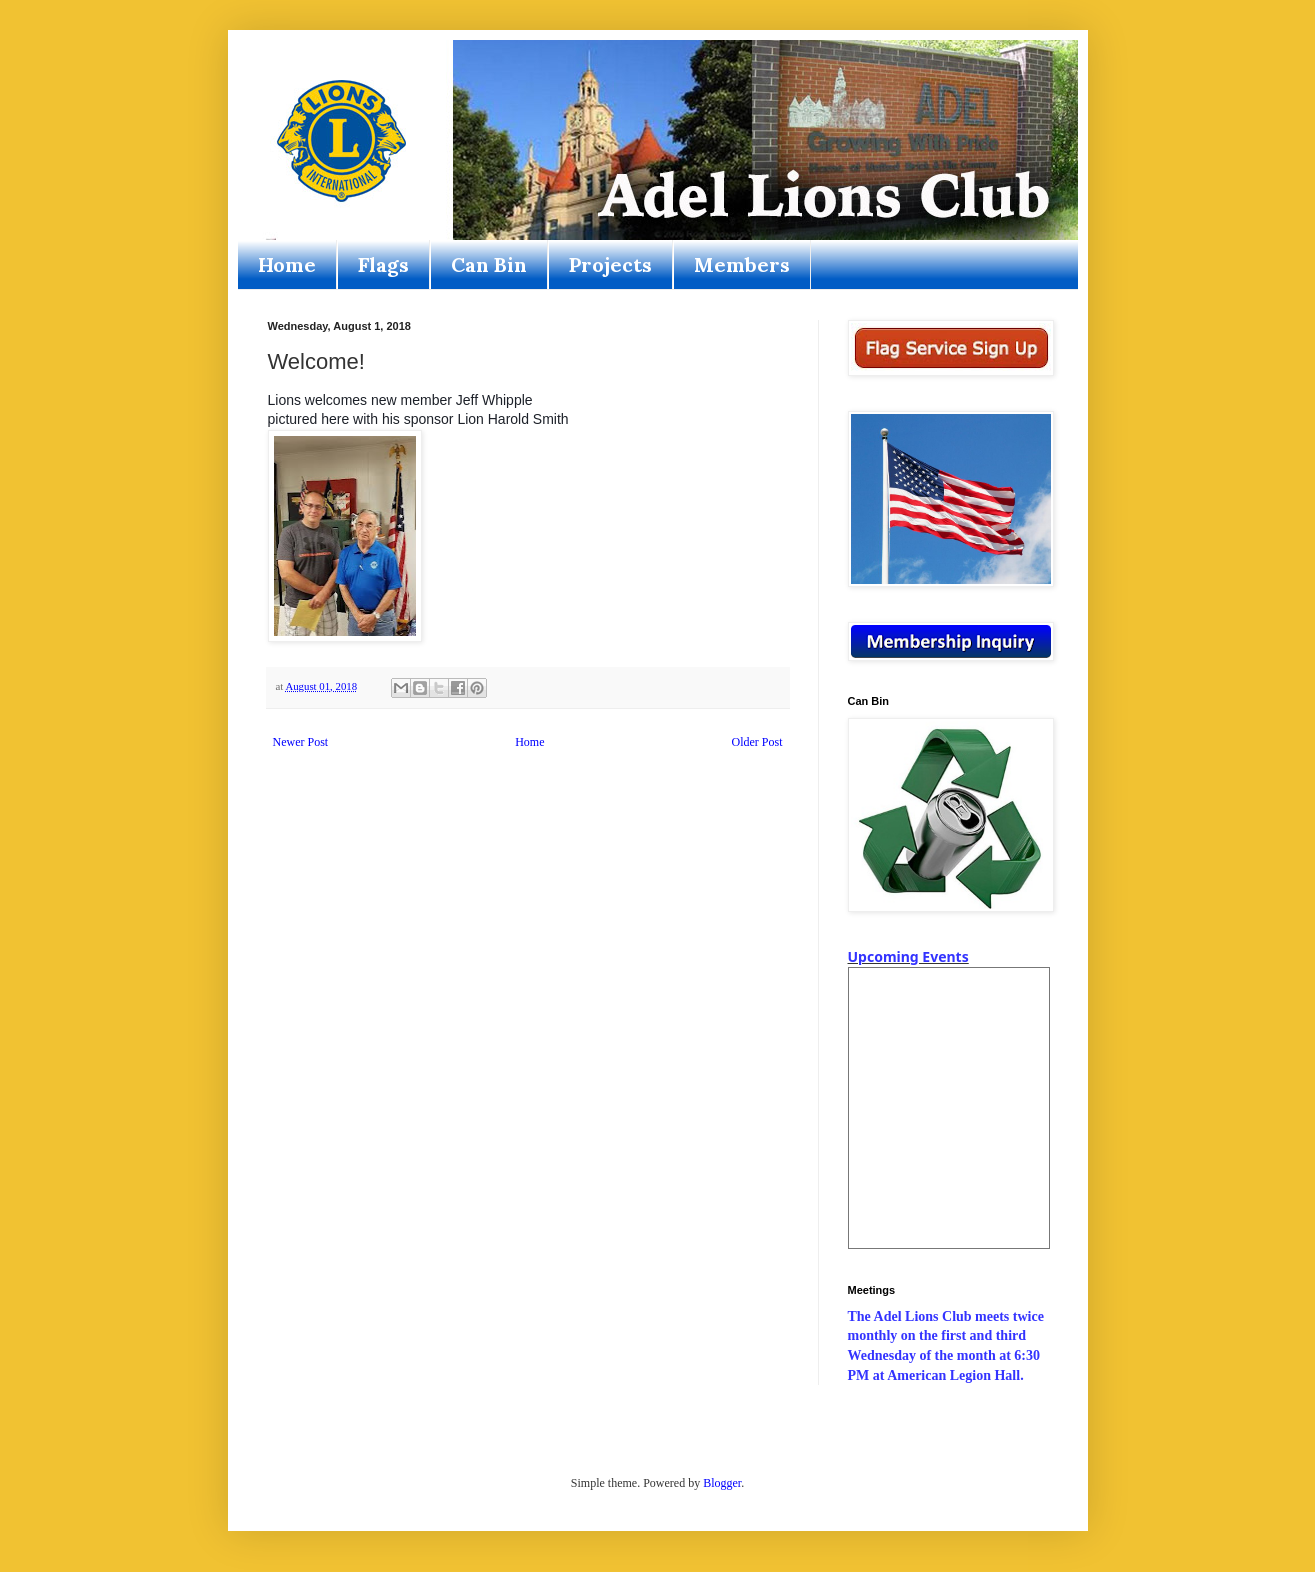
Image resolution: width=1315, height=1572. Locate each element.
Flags (383, 264)
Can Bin (489, 264)
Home (287, 264)
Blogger (722, 1483)
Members (742, 264)
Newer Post (301, 742)
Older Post (757, 742)
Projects (610, 264)
